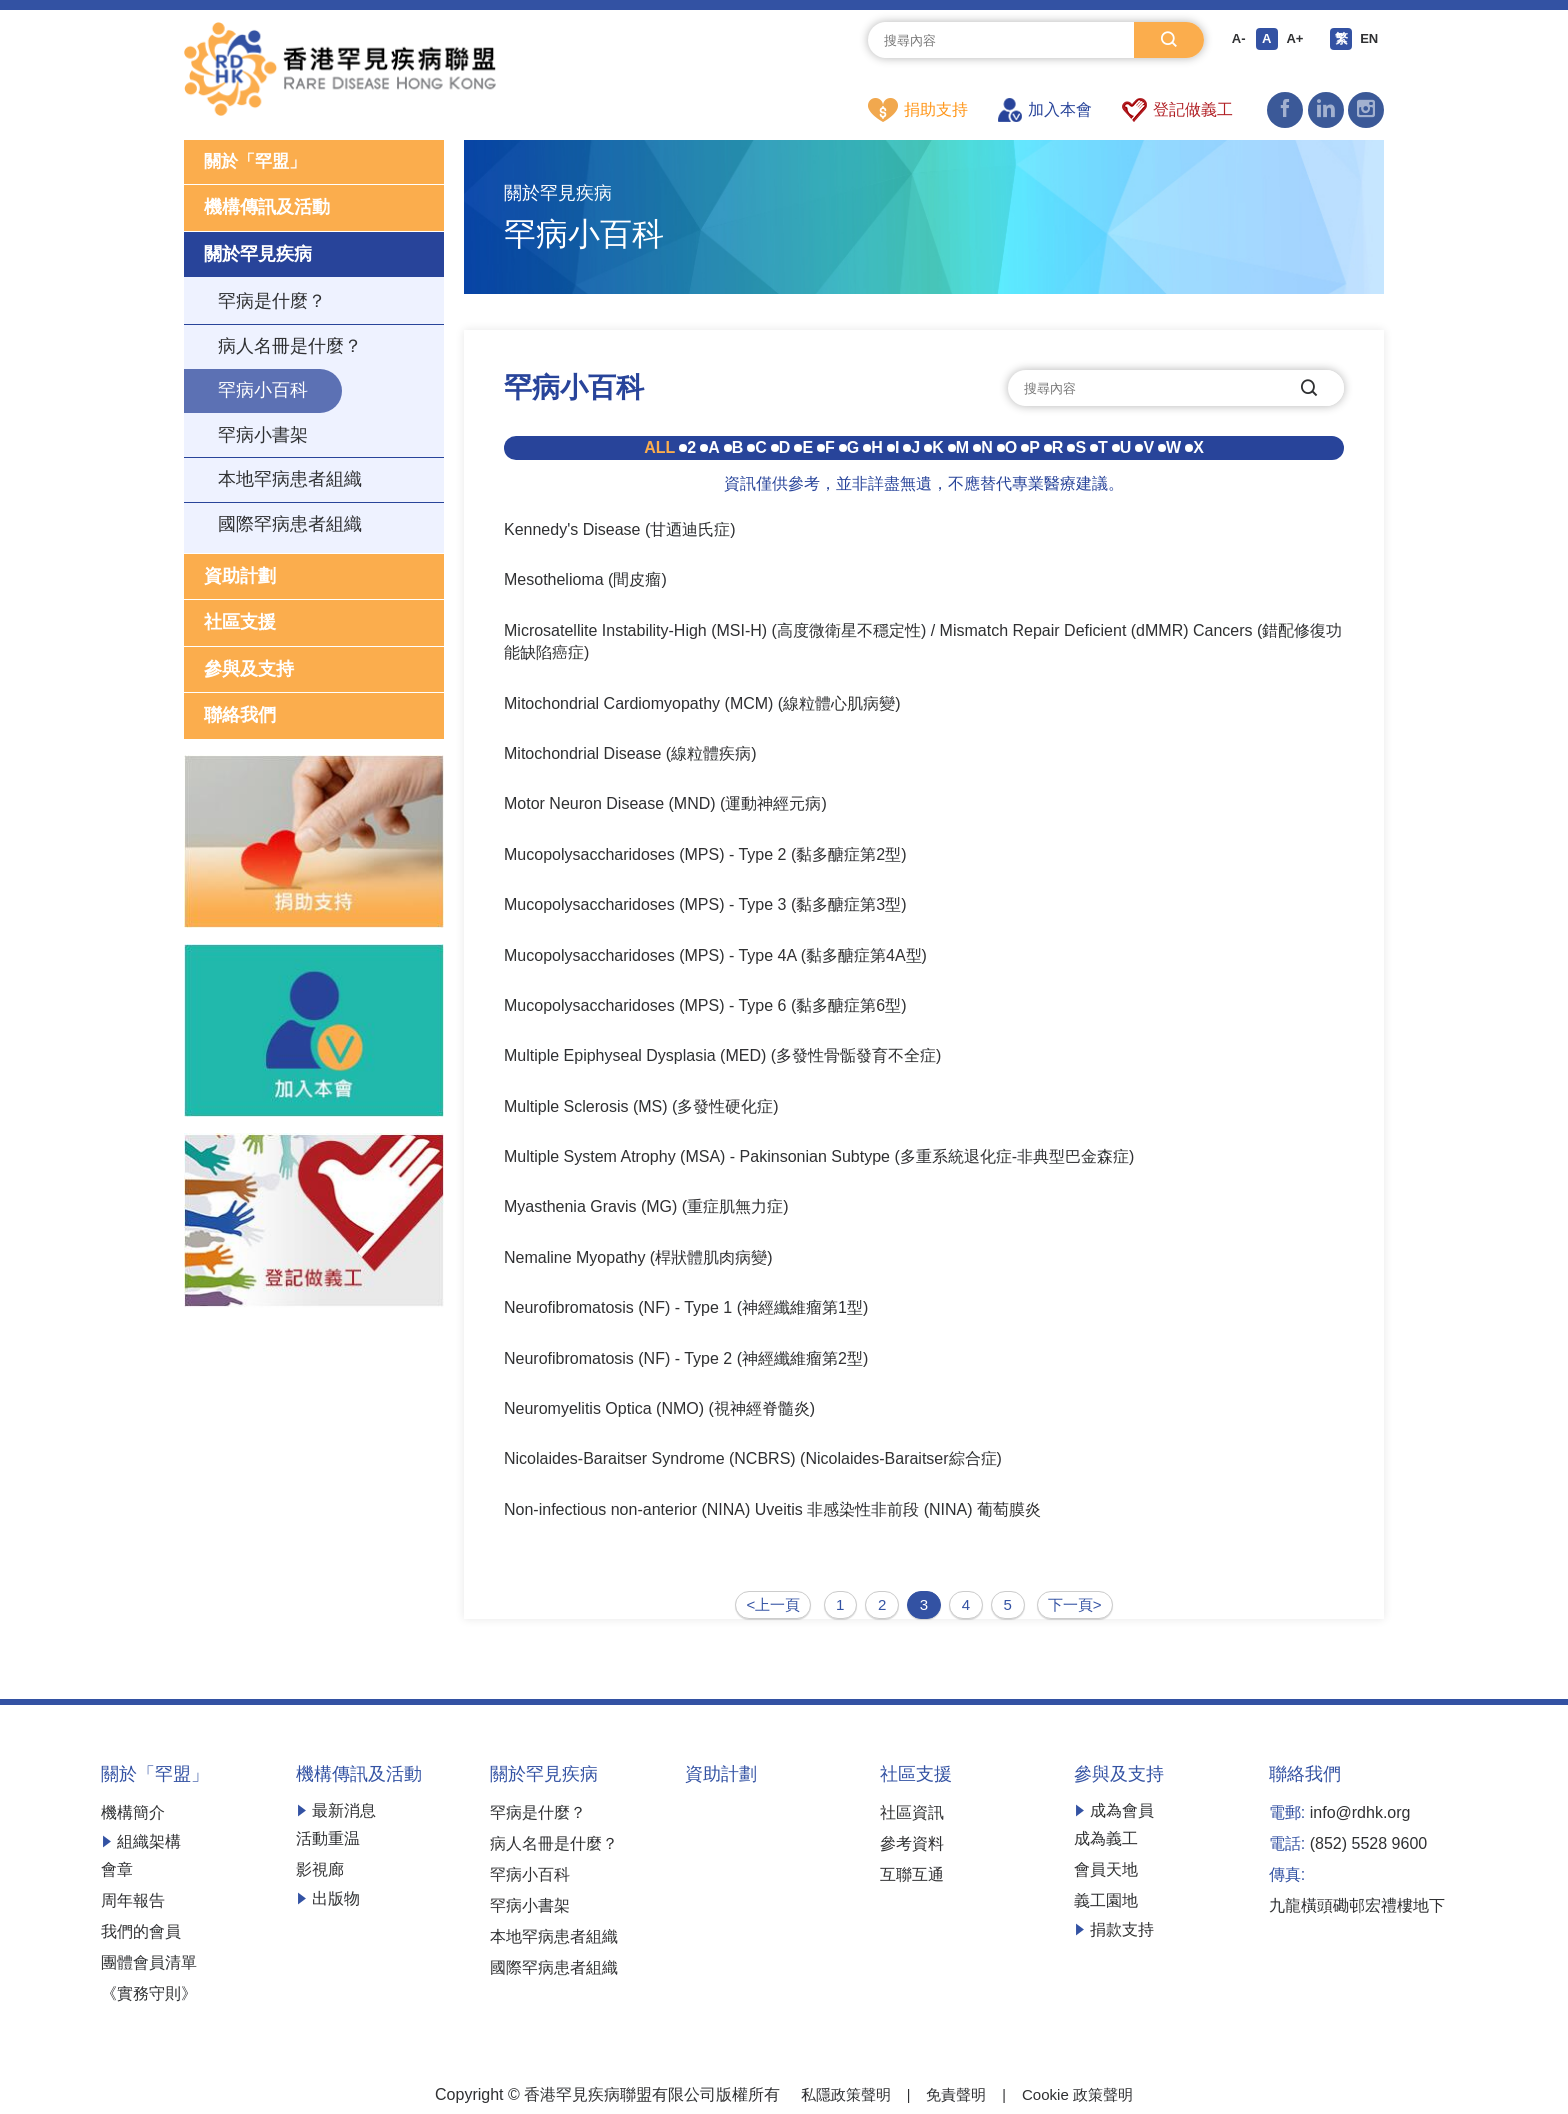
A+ (1294, 40)
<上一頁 (769, 1603)
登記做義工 (1177, 110)
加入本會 (1045, 110)
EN (1371, 40)
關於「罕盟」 (258, 163)
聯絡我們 (240, 718)
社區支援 (240, 625)
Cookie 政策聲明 (1082, 2092)
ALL (659, 448)
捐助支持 (918, 110)
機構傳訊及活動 (267, 210)
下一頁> (1078, 1603)
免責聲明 (956, 2092)
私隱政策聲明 (840, 2092)
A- (1234, 40)
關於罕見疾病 (258, 256)
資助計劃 (240, 578)
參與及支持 (249, 672)
